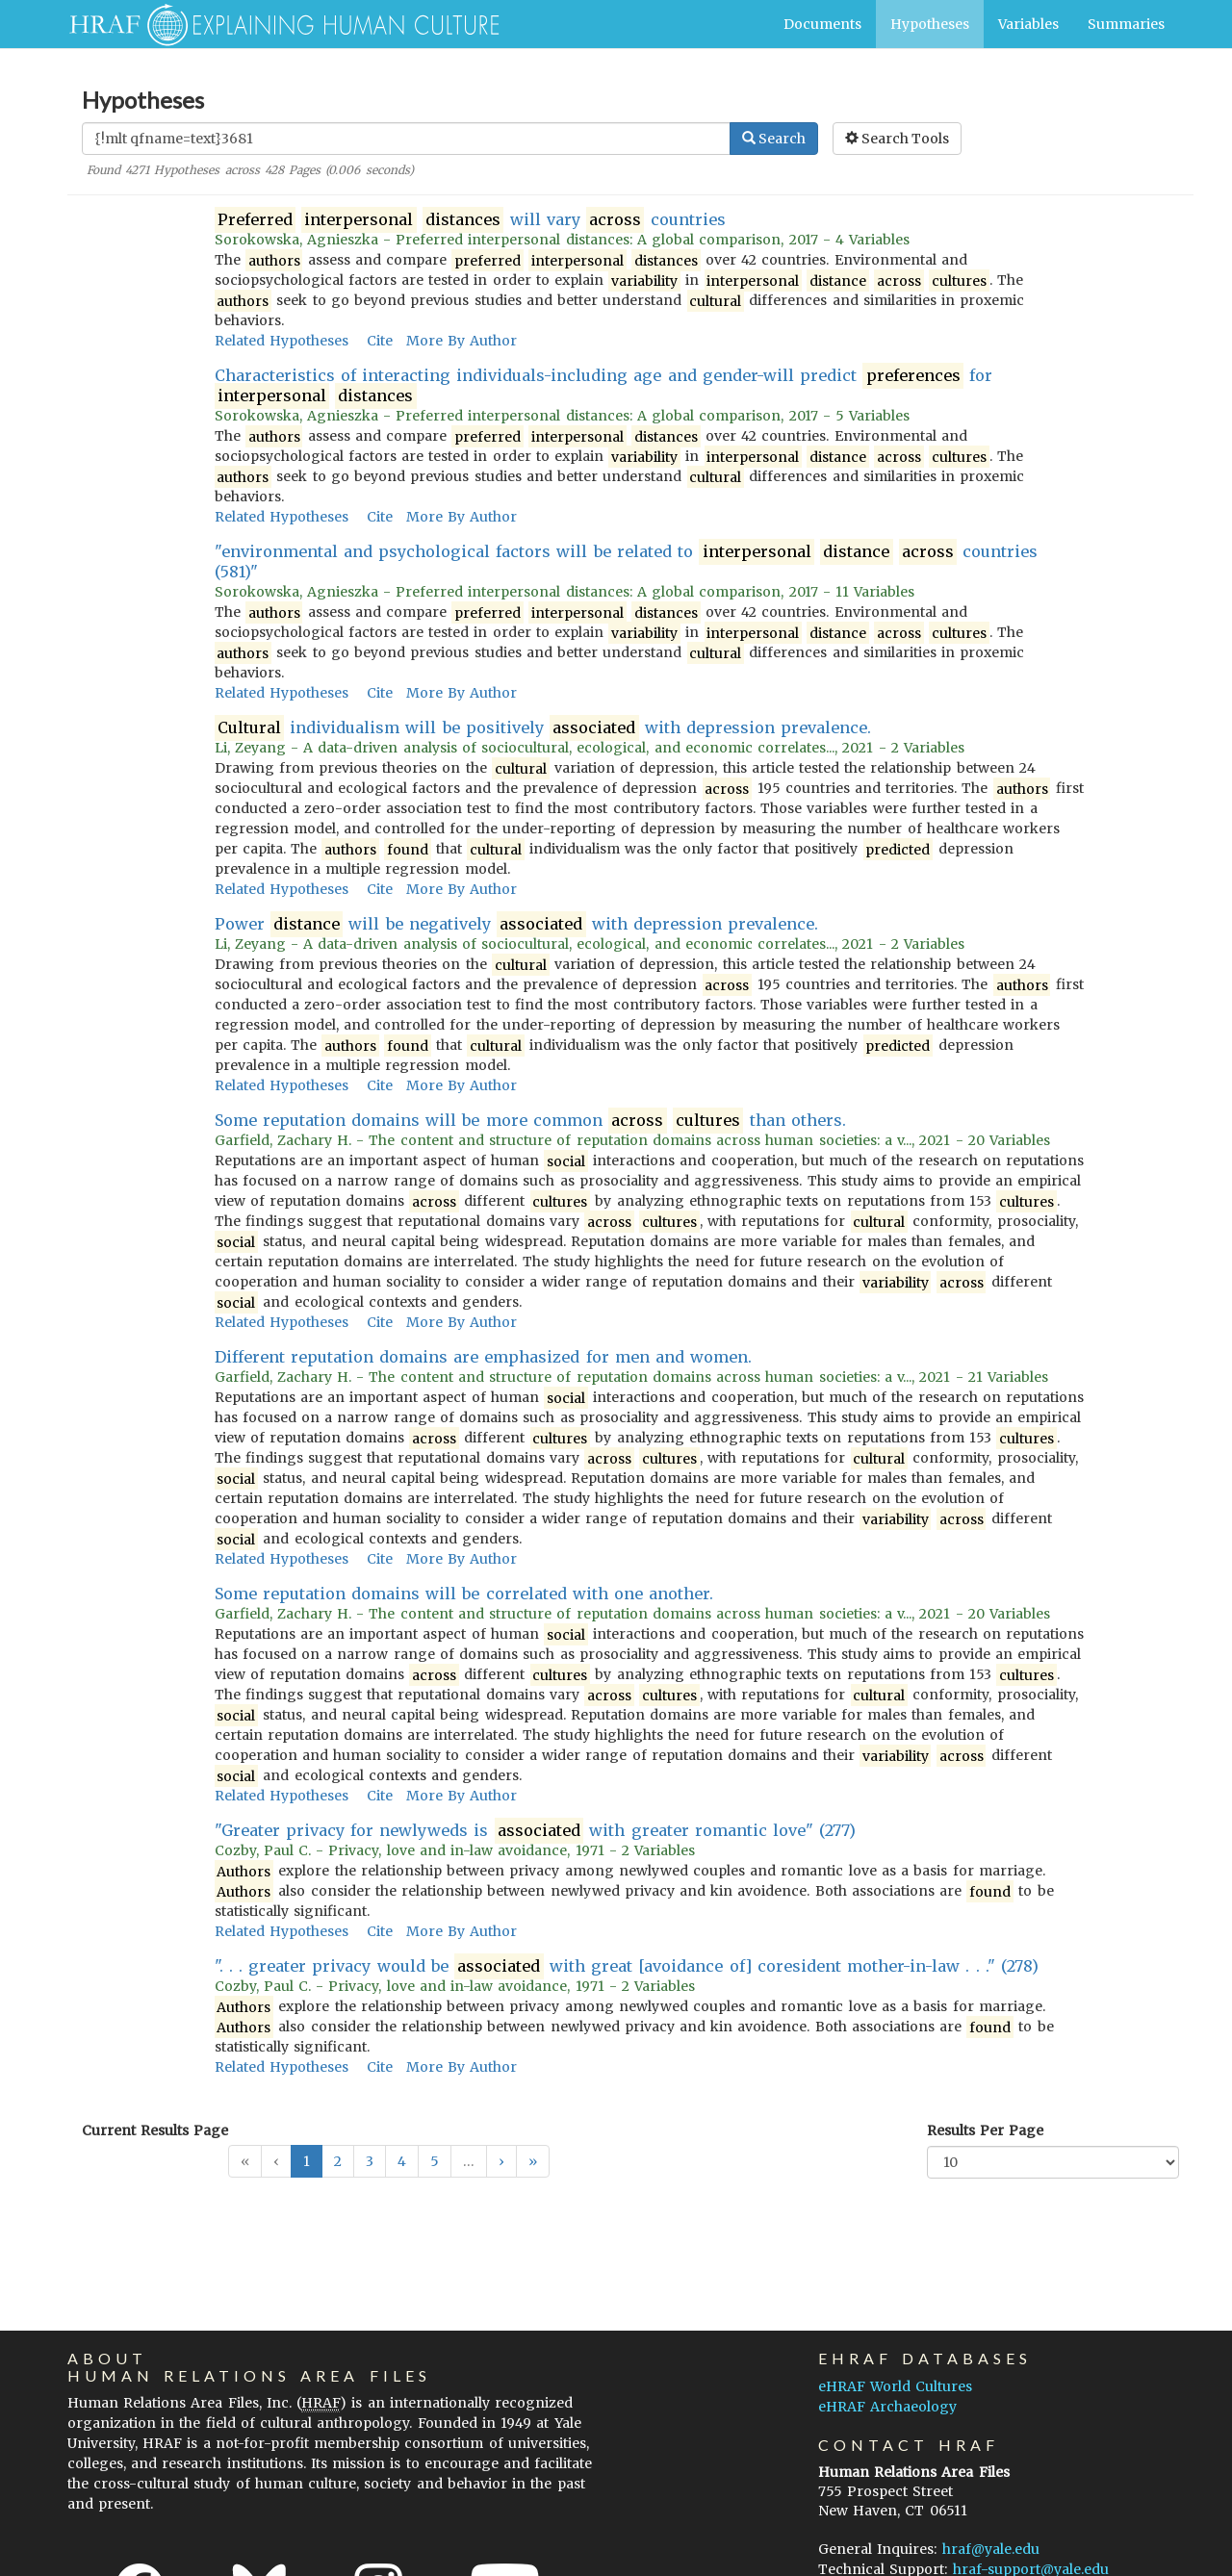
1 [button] (306, 2161)
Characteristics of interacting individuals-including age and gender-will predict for (604, 386)
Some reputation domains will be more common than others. (530, 1120)
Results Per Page (985, 2130)
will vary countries (470, 220)
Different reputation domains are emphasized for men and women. (484, 1356)
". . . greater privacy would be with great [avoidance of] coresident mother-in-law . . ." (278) (627, 1966)
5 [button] (434, 2161)
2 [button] (338, 2161)
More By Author (461, 340)
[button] (501, 2161)
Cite (380, 340)
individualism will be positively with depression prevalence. (543, 728)
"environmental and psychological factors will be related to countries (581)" (627, 561)
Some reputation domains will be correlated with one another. (464, 1593)
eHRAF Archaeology (887, 2406)
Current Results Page (155, 2130)
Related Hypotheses (281, 340)
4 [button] (402, 2161)
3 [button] (369, 2161)
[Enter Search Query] (406, 138)
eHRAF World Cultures (895, 2386)
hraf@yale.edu (991, 2549)
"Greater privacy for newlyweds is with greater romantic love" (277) (536, 1831)
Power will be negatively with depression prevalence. (517, 924)
